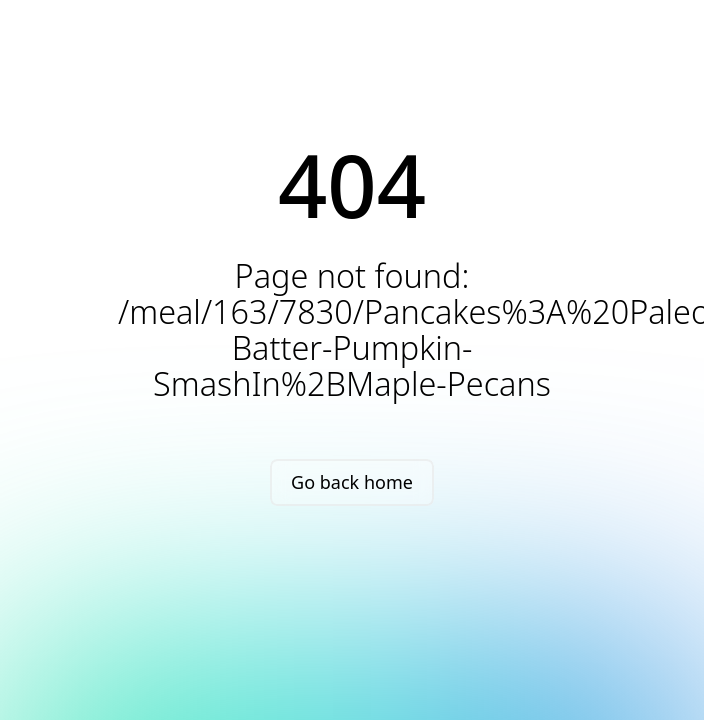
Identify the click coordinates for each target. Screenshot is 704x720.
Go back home (352, 482)
